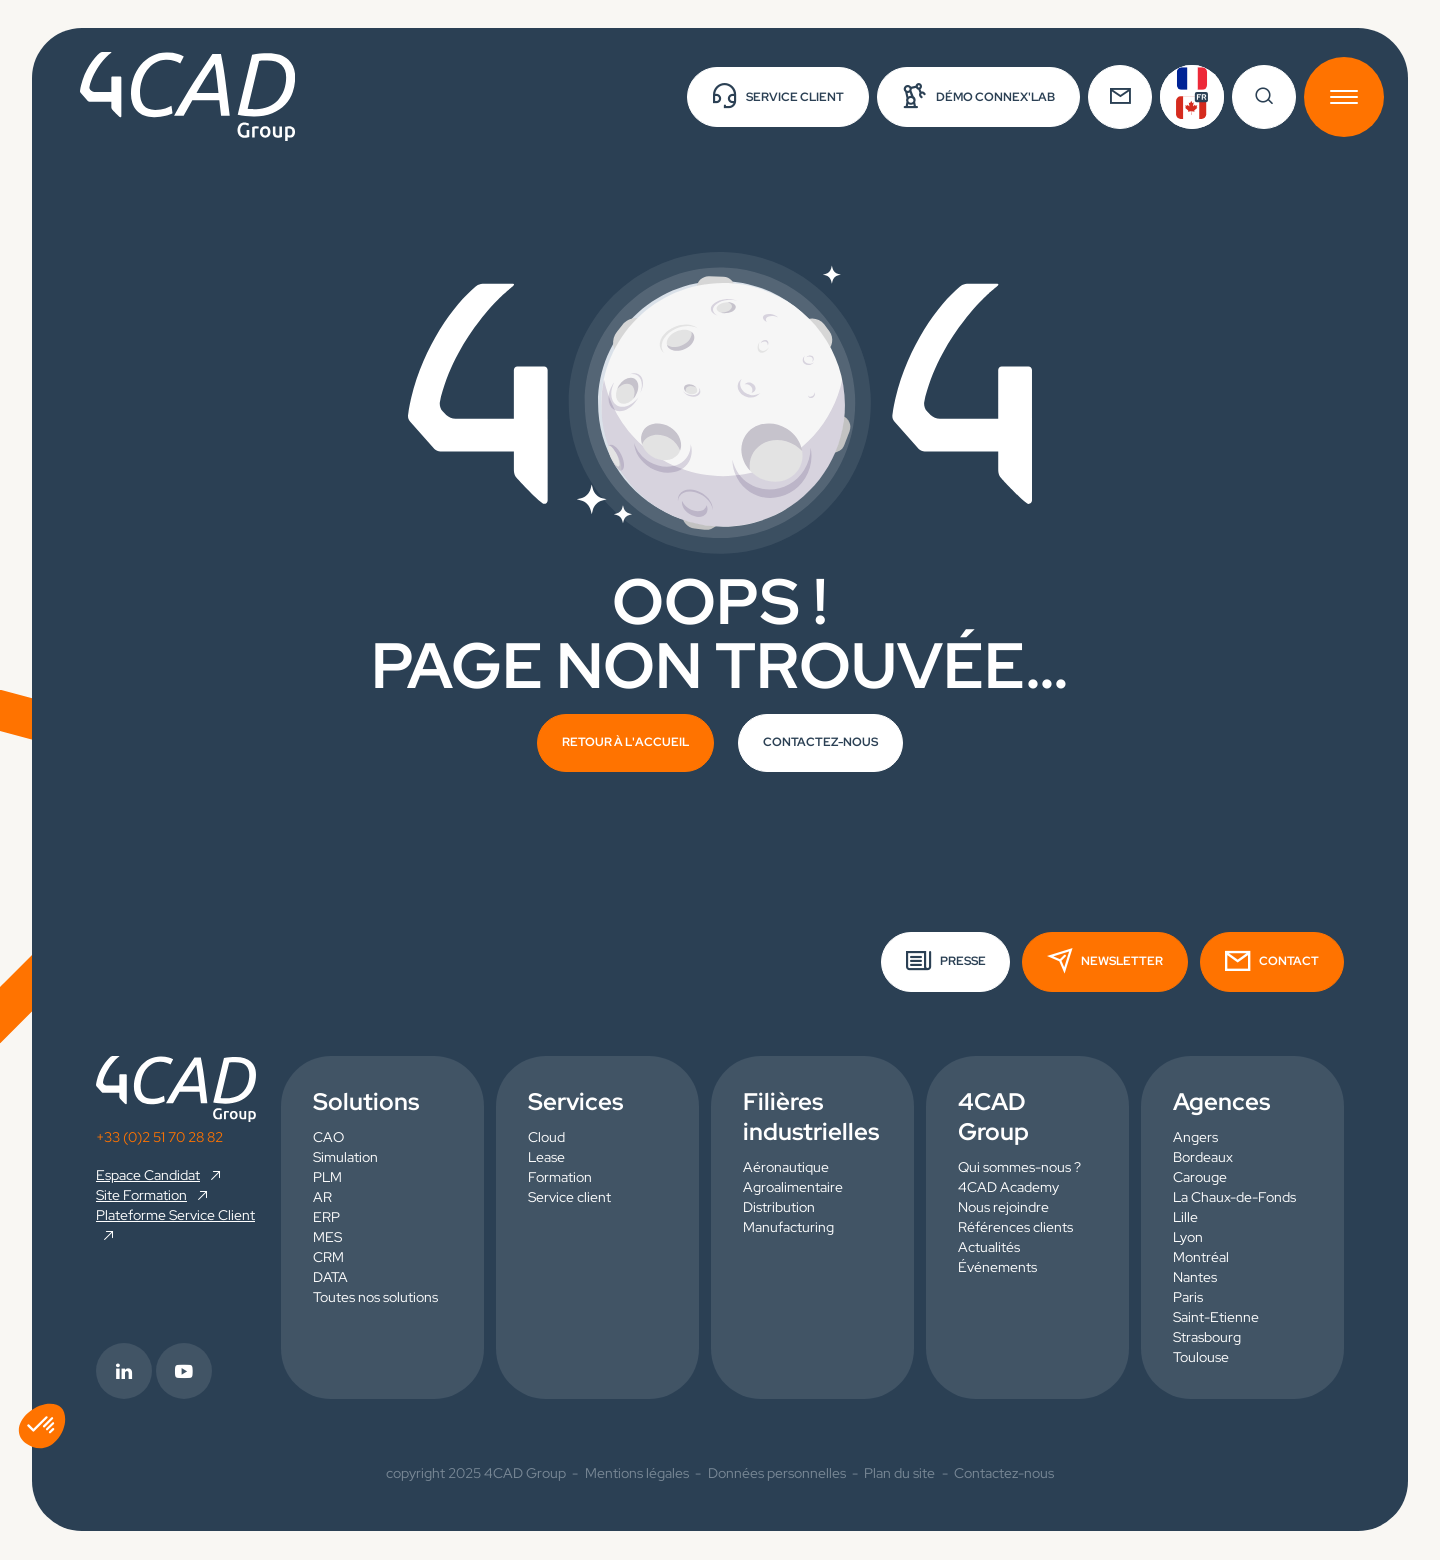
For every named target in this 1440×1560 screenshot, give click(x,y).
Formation (560, 1178)
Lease (546, 1158)
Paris (1188, 1298)
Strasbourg (1207, 1338)
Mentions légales (637, 1474)
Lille (1185, 1218)
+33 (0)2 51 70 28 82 (159, 1137)
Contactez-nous (1004, 1474)
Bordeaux (1203, 1158)
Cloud (546, 1138)
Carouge (1200, 1178)
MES (327, 1238)
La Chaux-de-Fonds (1234, 1198)
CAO (328, 1138)
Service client (569, 1198)
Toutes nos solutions (375, 1298)
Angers (1195, 1138)
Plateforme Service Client (175, 1215)
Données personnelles (777, 1474)
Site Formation (141, 1195)
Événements (997, 1268)
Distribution (779, 1208)
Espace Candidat (148, 1175)
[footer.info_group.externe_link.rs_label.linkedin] (126, 1372)
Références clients (1015, 1228)
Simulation (345, 1158)
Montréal (1201, 1258)
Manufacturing (788, 1228)
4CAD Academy (1008, 1188)
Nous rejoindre (1003, 1208)
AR (322, 1198)
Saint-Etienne (1216, 1318)
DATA (330, 1278)
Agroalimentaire (793, 1188)
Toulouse (1201, 1358)
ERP (326, 1218)
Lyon (1188, 1238)
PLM (327, 1178)
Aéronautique (786, 1168)
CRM (328, 1258)
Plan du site (899, 1474)
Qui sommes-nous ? (1019, 1168)
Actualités (989, 1248)
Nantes (1195, 1278)
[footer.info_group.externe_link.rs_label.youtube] (186, 1372)
